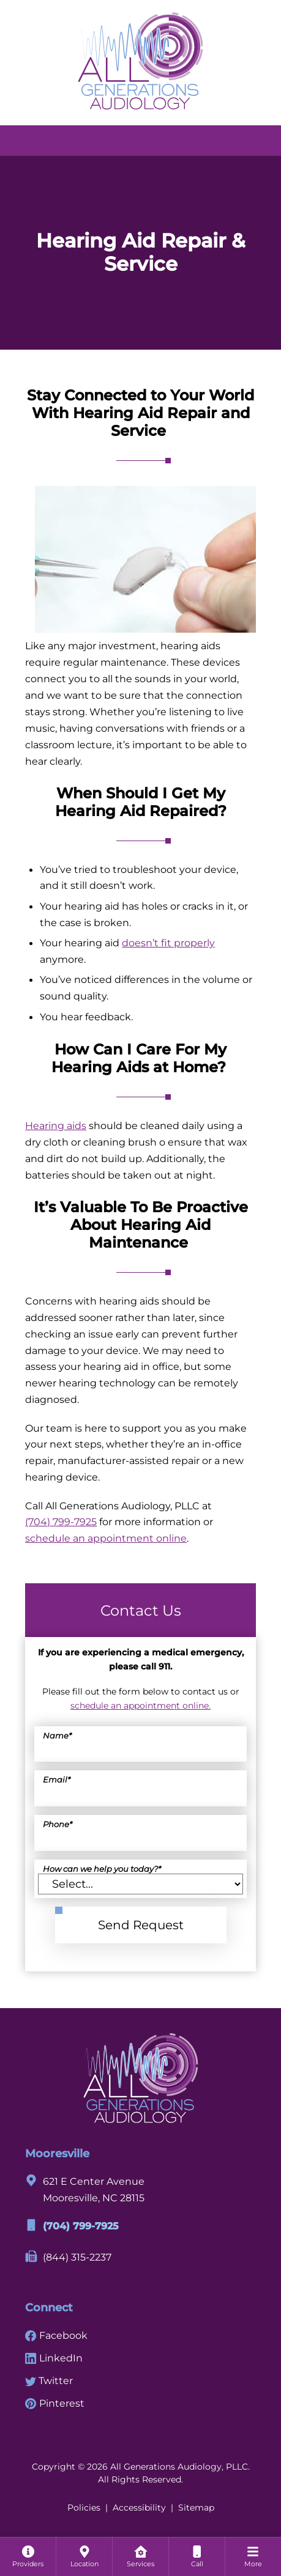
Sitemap (196, 2507)
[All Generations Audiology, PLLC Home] (140, 60)
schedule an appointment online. (140, 1705)
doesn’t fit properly (168, 943)
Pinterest (54, 2403)
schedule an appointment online (106, 1538)
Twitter (49, 2380)
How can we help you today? (102, 1869)
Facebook (56, 2335)
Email (56, 1779)
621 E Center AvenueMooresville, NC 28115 (84, 2188)
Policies (83, 2507)
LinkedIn (54, 2358)
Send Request (141, 1925)
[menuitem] (28, 2556)
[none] (28, 2556)
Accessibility (139, 2507)
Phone (57, 1824)
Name (57, 1735)
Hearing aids (55, 1125)
